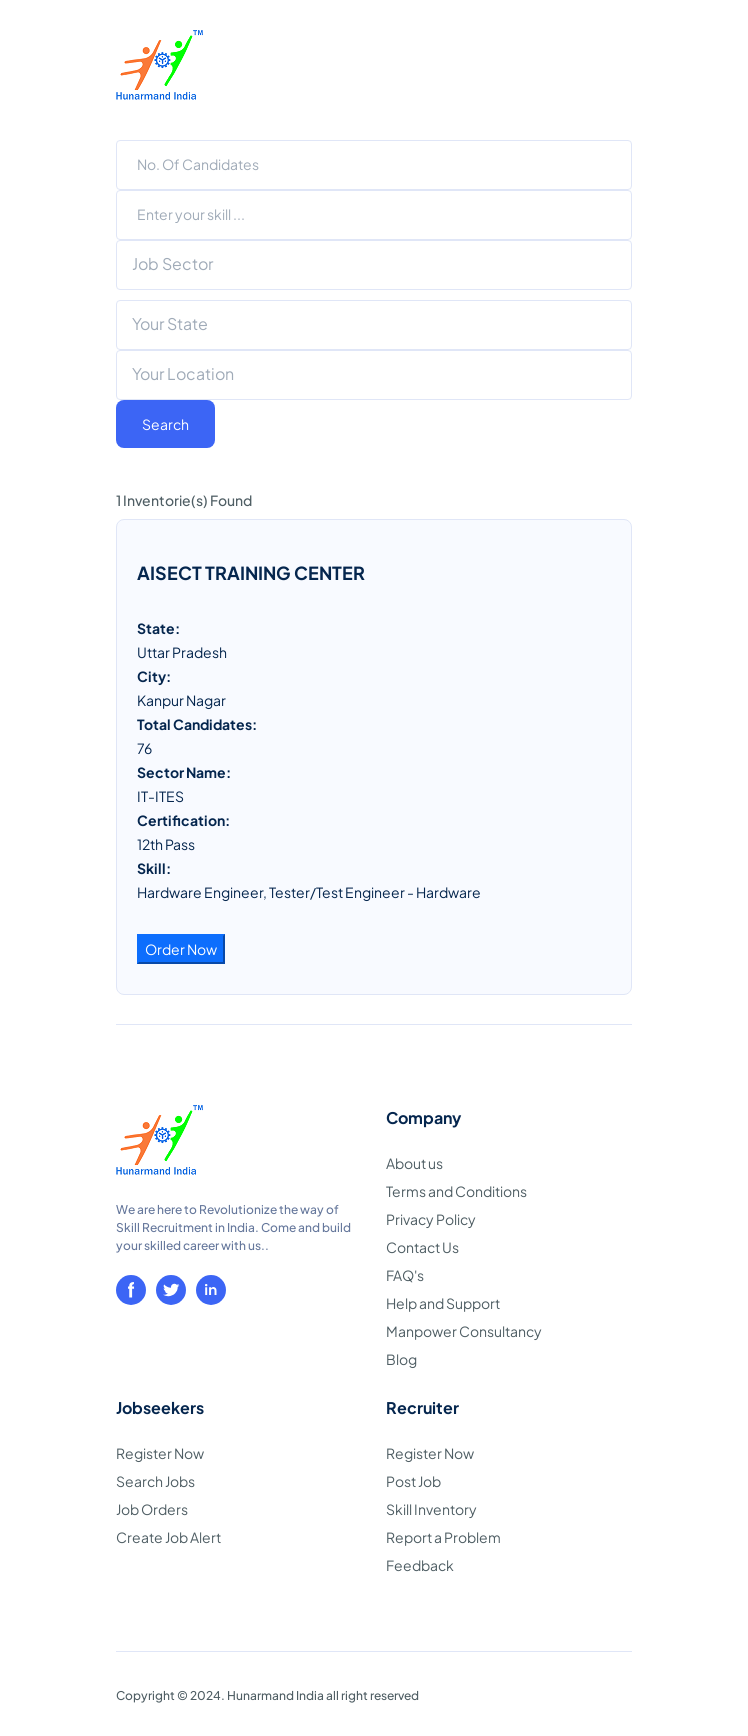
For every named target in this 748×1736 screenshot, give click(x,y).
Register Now (160, 1453)
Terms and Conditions (456, 1191)
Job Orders (152, 1509)
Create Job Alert (168, 1537)
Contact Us (422, 1247)
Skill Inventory (431, 1509)
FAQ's (405, 1275)
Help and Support (443, 1303)
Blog (401, 1359)
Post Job (413, 1481)
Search (165, 424)
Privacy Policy (431, 1219)
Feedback (420, 1565)
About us (414, 1163)
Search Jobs (155, 1481)
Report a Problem (443, 1537)
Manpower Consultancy (464, 1331)
